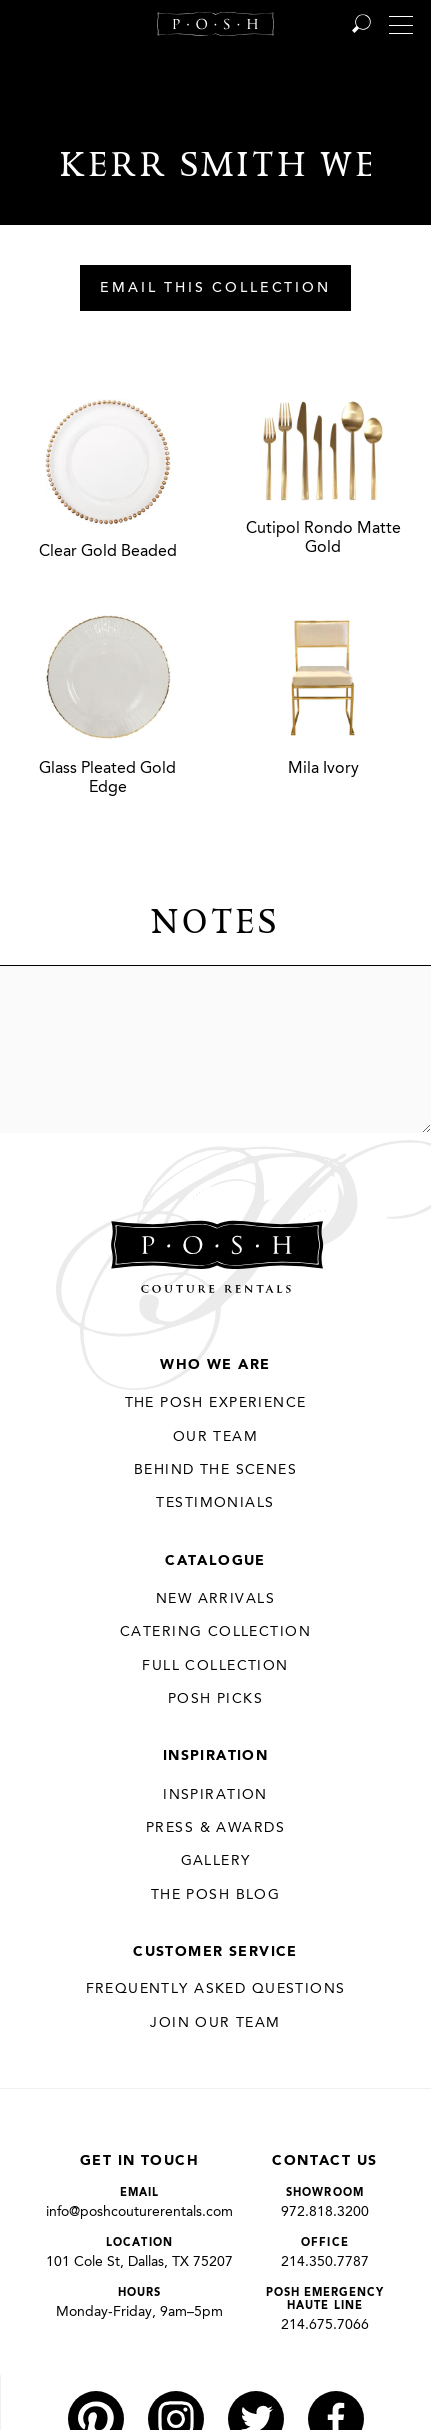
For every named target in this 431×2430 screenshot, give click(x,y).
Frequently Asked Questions (216, 1989)
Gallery (216, 1861)
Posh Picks (215, 1699)
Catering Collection (215, 1632)
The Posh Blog (215, 1895)
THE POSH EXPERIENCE (216, 1403)
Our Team (215, 1437)
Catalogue (215, 1561)
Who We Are (215, 1365)
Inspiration (216, 1756)
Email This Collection (215, 289)
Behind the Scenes (215, 1470)
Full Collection (215, 1666)
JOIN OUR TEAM (215, 2023)
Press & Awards (215, 1828)
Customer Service (215, 1952)
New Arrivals (215, 1599)
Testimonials (215, 1503)
